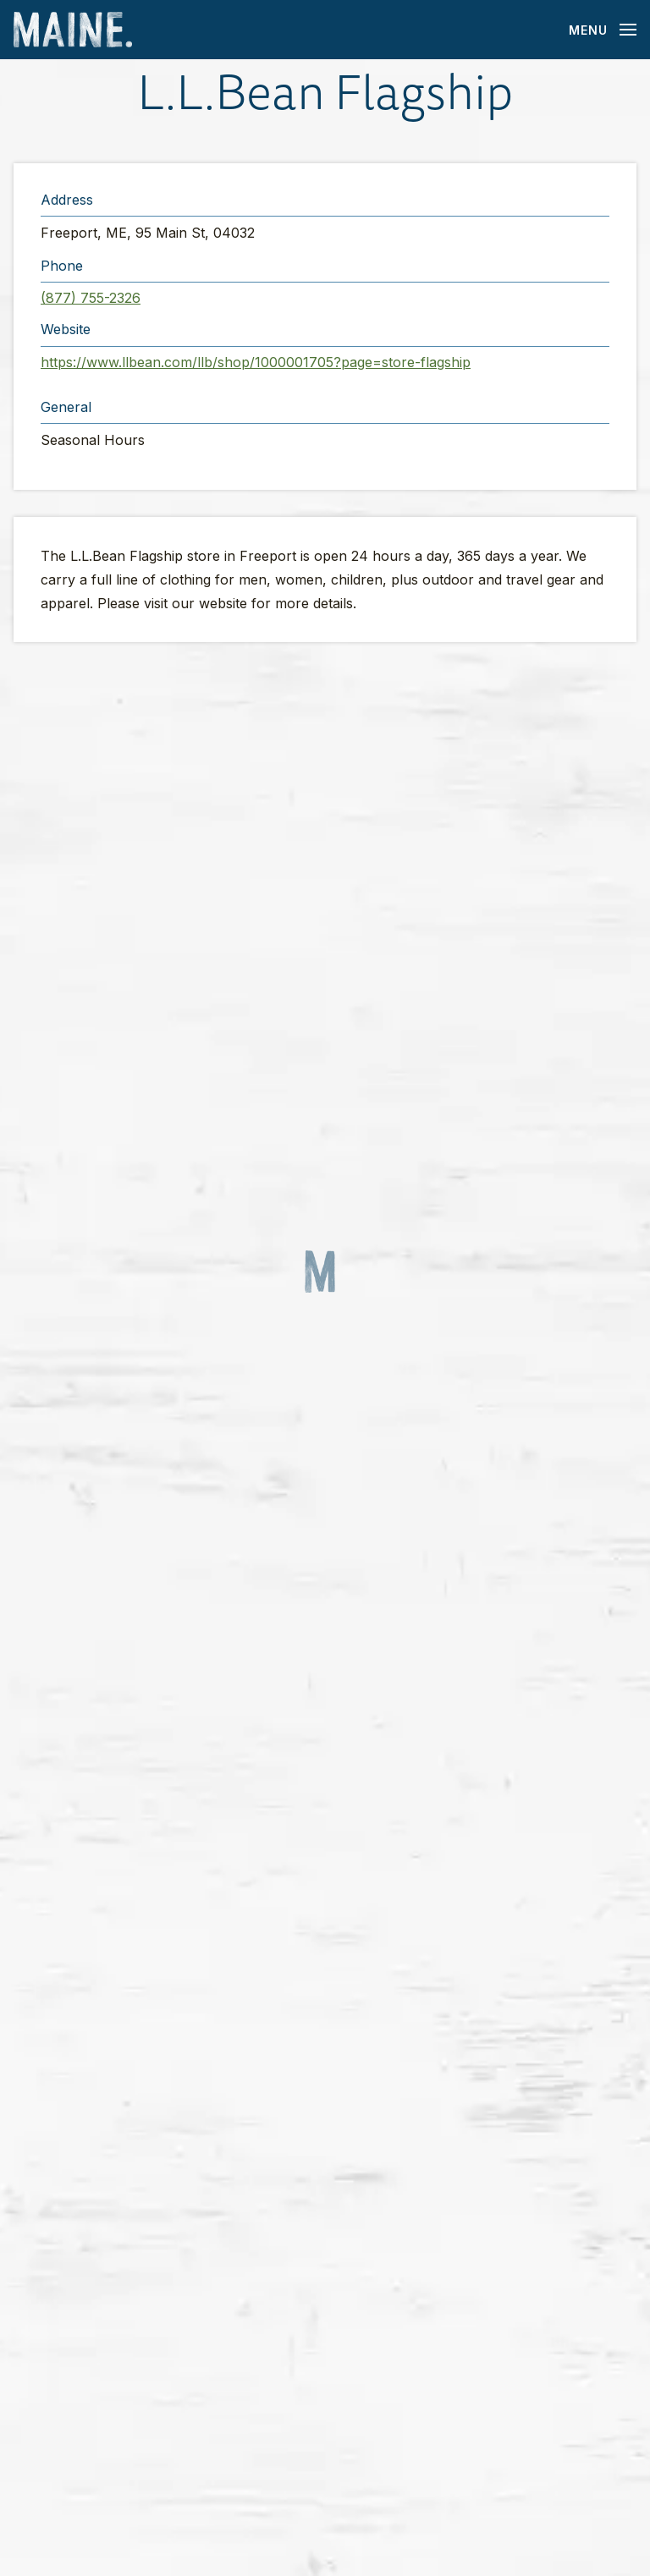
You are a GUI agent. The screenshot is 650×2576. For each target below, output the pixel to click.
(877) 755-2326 (90, 297)
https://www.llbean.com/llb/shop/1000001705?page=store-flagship (256, 362)
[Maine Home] (73, 30)
